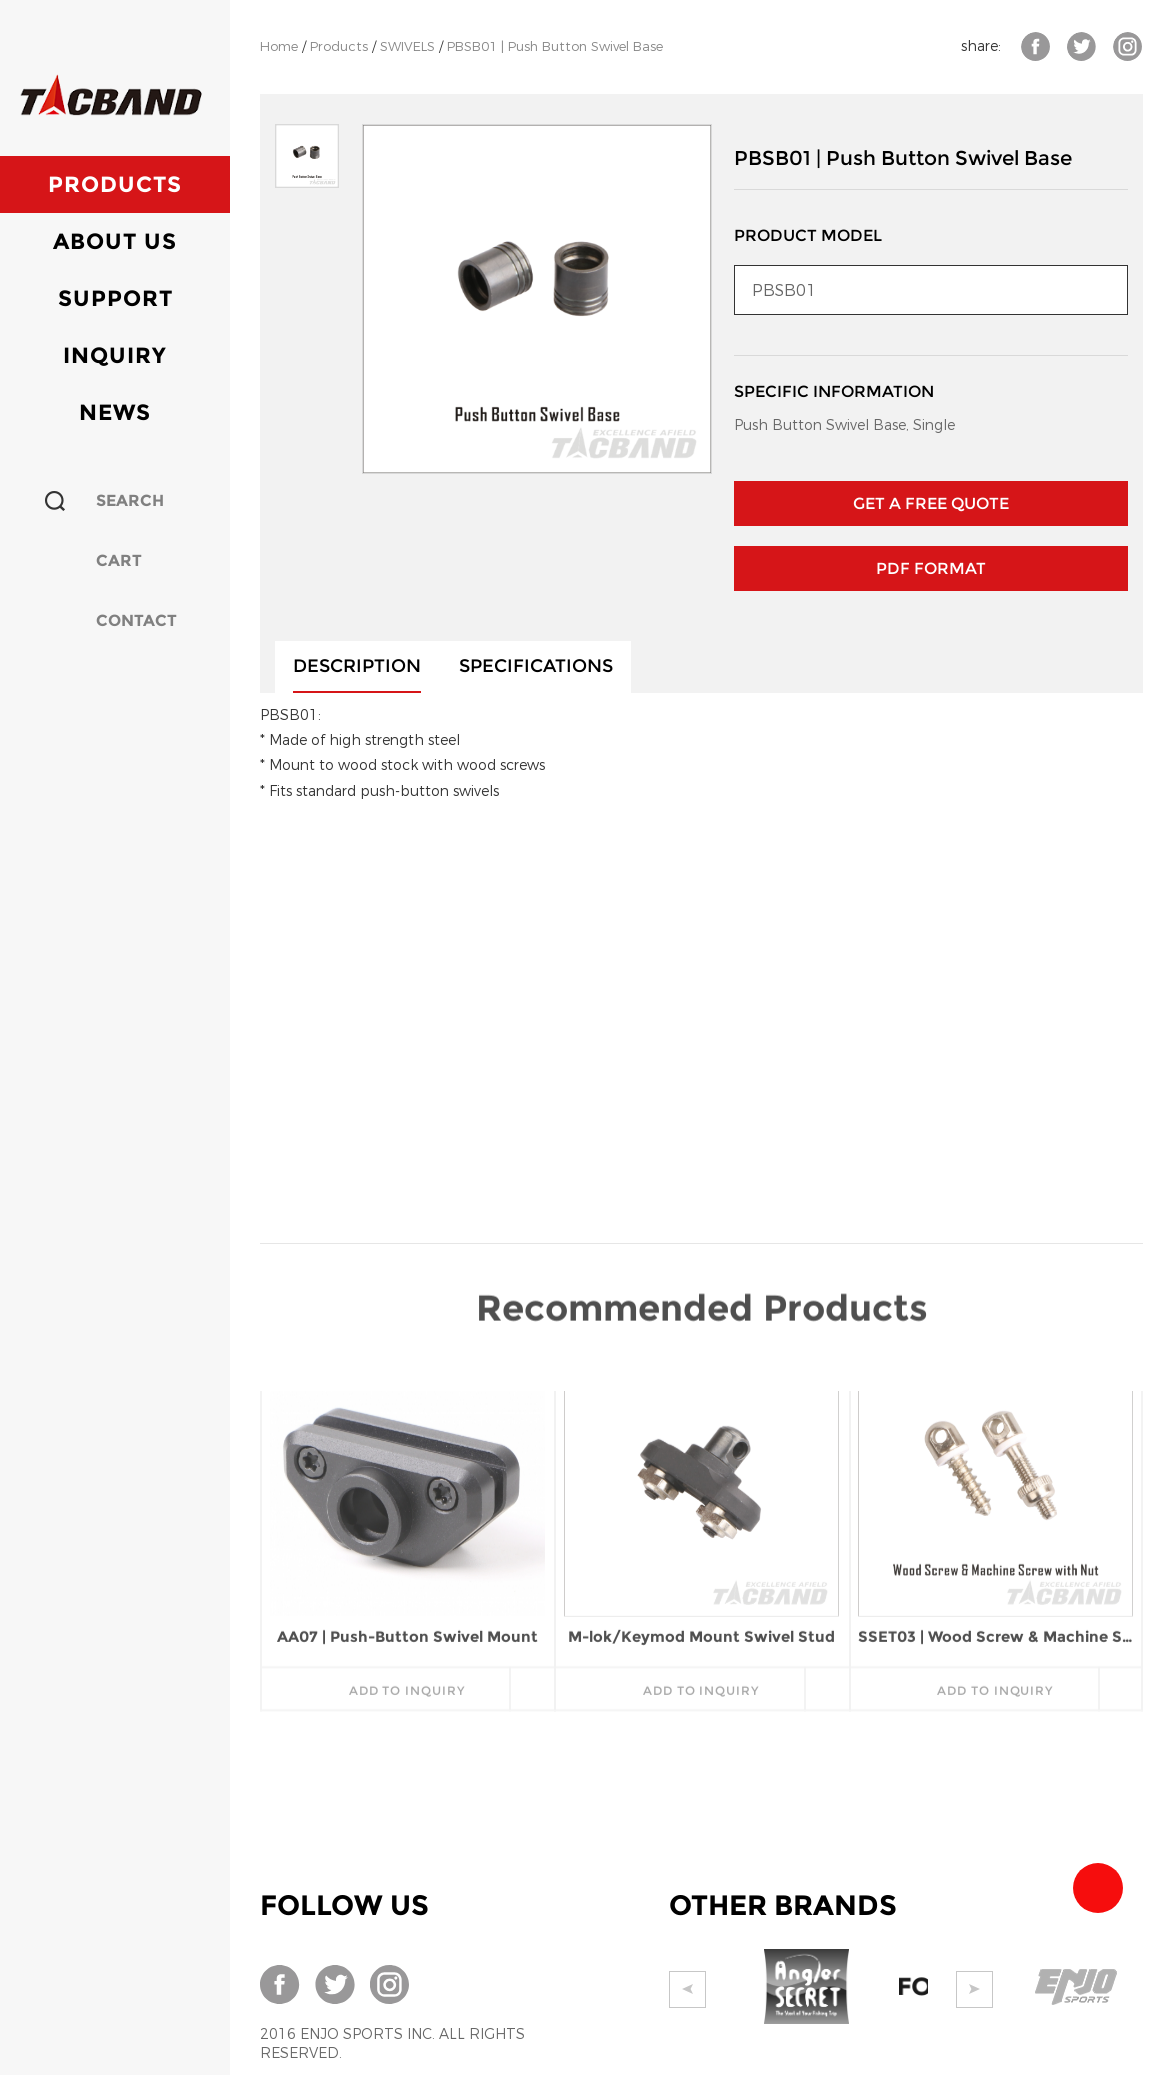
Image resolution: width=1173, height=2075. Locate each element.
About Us (115, 241)
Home (279, 46)
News (115, 412)
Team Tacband (1098, 1888)
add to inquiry (407, 1508)
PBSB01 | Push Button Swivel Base (555, 46)
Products (115, 184)
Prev (687, 1989)
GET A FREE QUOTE (931, 503)
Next (974, 1989)
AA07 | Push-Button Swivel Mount (407, 1454)
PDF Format (931, 568)
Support (115, 298)
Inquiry (115, 355)
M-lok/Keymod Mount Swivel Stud (701, 1454)
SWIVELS (407, 46)
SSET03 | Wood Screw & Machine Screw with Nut (995, 1454)
